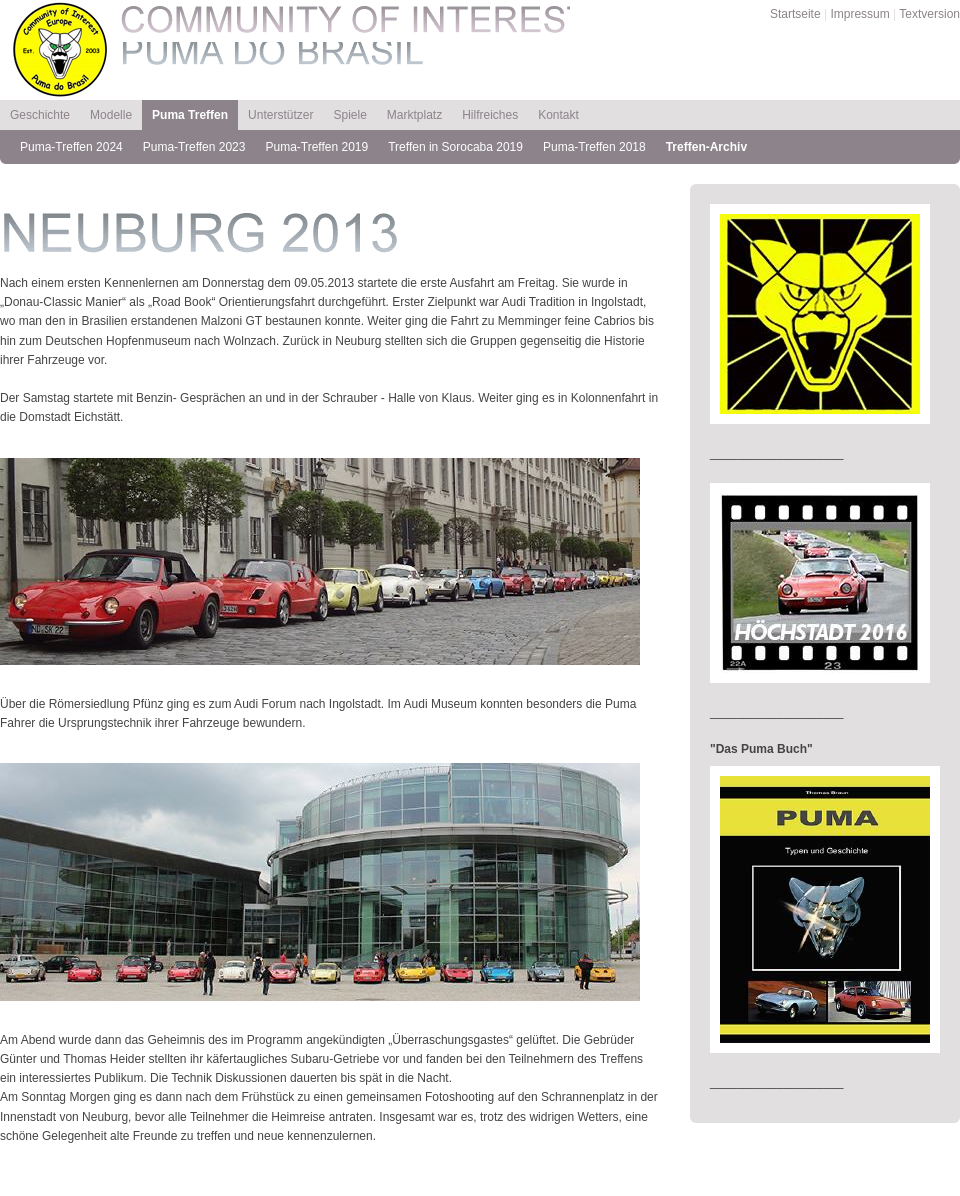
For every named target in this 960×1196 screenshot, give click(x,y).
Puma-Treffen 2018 (594, 147)
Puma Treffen (190, 115)
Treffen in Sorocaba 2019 (455, 147)
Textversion (929, 14)
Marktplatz (414, 115)
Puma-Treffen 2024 (71, 147)
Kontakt (558, 115)
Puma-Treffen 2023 (194, 147)
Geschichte (40, 115)
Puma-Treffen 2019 (316, 147)
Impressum (859, 14)
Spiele (349, 115)
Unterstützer (280, 115)
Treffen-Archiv (706, 147)
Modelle (111, 115)
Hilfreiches (490, 115)
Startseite (795, 14)
